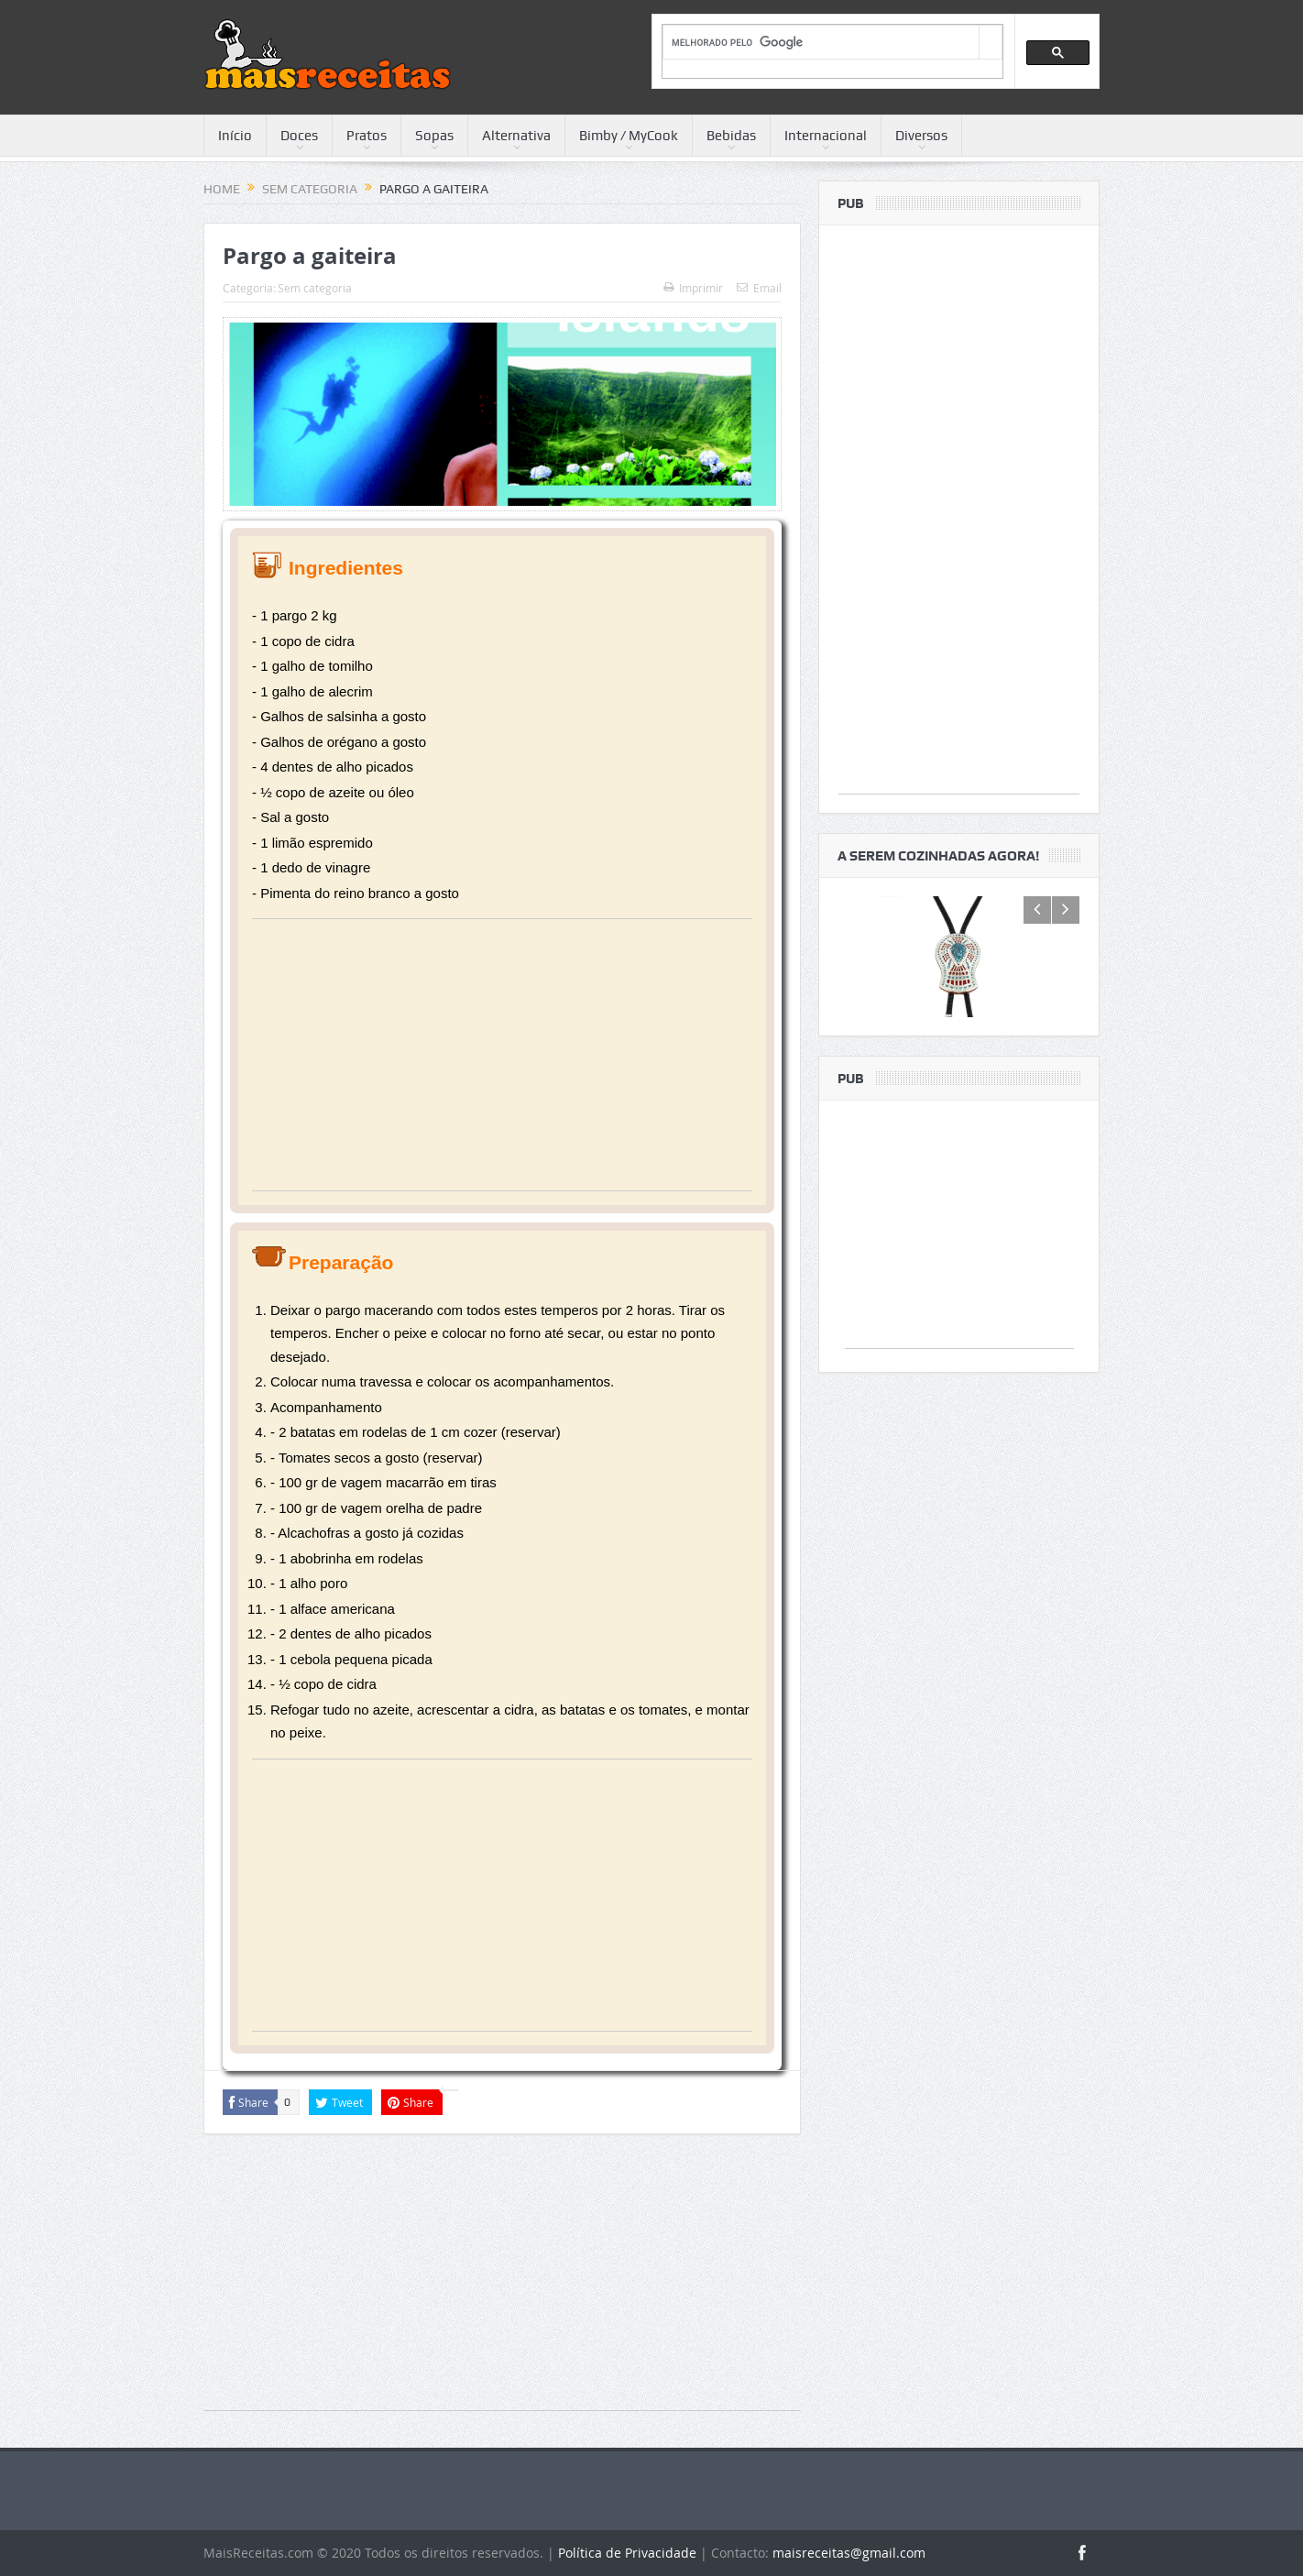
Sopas (434, 135)
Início (235, 135)
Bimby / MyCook (628, 135)
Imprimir (693, 287)
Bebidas (731, 135)
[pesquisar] (821, 42)
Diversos (921, 135)
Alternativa (516, 135)
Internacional (825, 135)
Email (759, 287)
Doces (299, 135)
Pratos (366, 135)
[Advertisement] (502, 1062)
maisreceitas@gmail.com (848, 2552)
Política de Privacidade (627, 2552)
